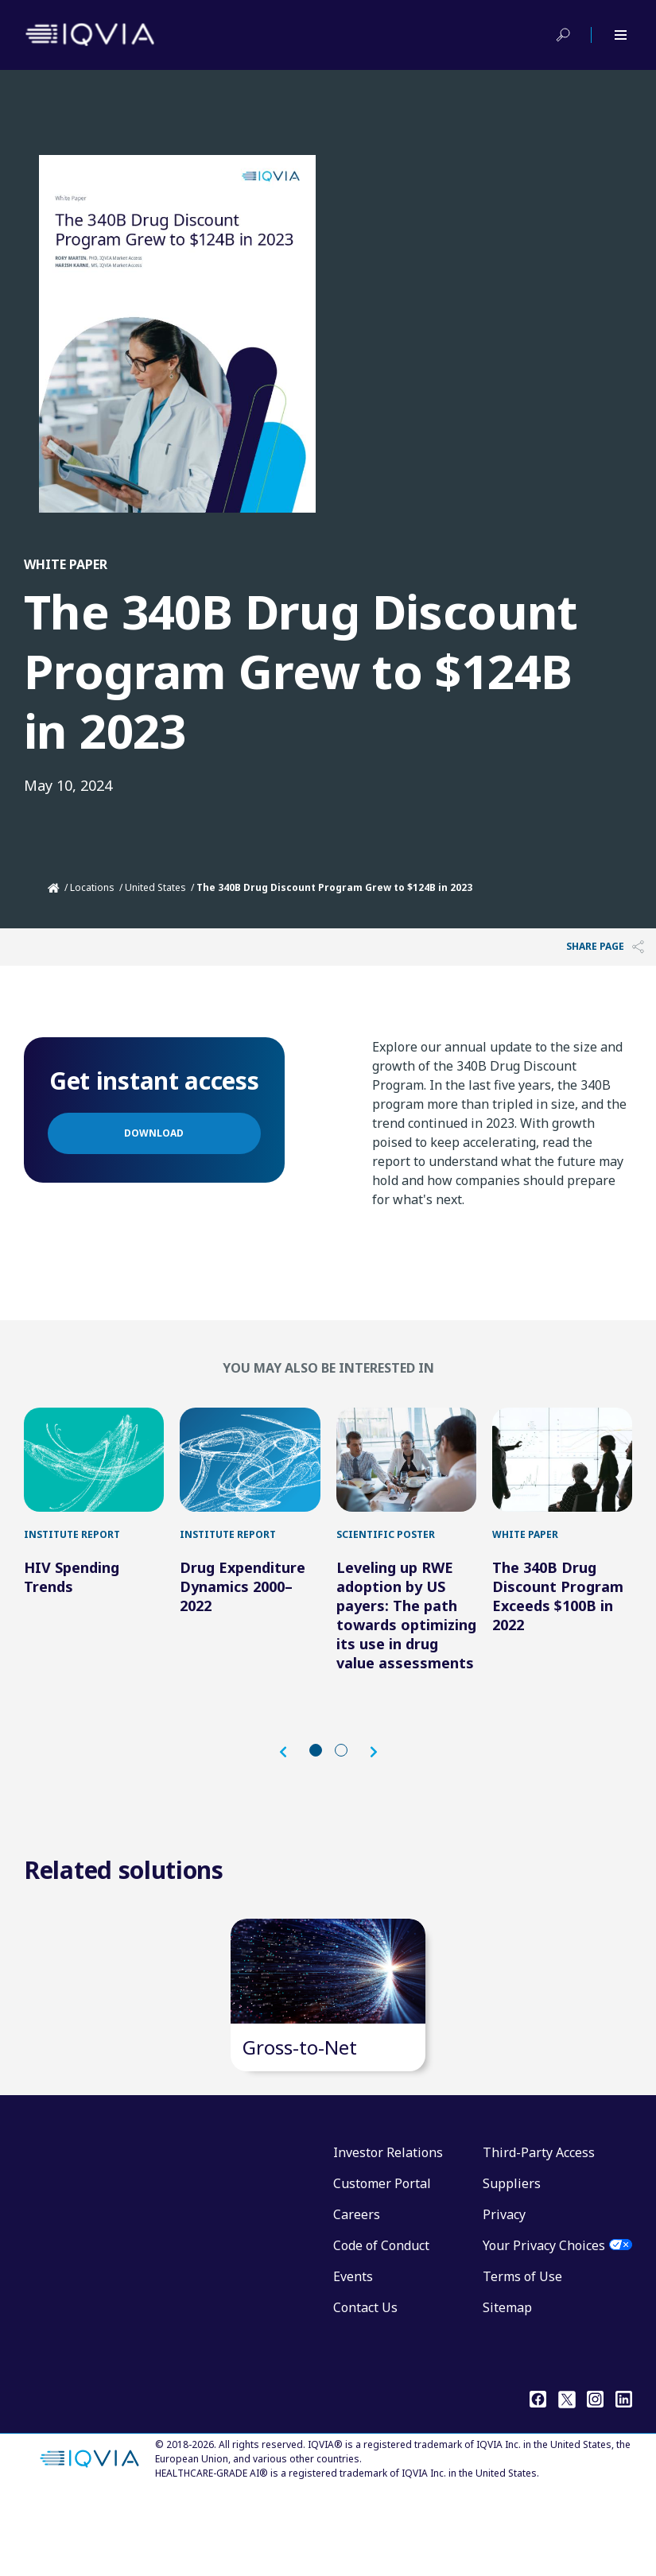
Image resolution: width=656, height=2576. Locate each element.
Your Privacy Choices (544, 2325)
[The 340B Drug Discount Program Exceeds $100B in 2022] (562, 1480)
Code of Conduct (381, 2325)
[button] (291, 1791)
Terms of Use (522, 2356)
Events (353, 2356)
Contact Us (365, 2387)
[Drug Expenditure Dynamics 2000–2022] (250, 1480)
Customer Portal (382, 2263)
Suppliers (512, 2263)
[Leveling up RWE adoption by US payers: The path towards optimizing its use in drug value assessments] (406, 1480)
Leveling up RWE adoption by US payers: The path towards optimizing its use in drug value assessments (406, 1655)
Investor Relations (388, 2232)
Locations (92, 887)
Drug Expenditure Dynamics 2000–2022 (242, 1627)
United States (155, 887)
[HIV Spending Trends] (94, 1480)
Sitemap (507, 2387)
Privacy (504, 2294)
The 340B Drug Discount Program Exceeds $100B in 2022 (557, 1636)
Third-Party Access (539, 2232)
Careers (356, 2294)
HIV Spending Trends (71, 1617)
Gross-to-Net (300, 2127)
